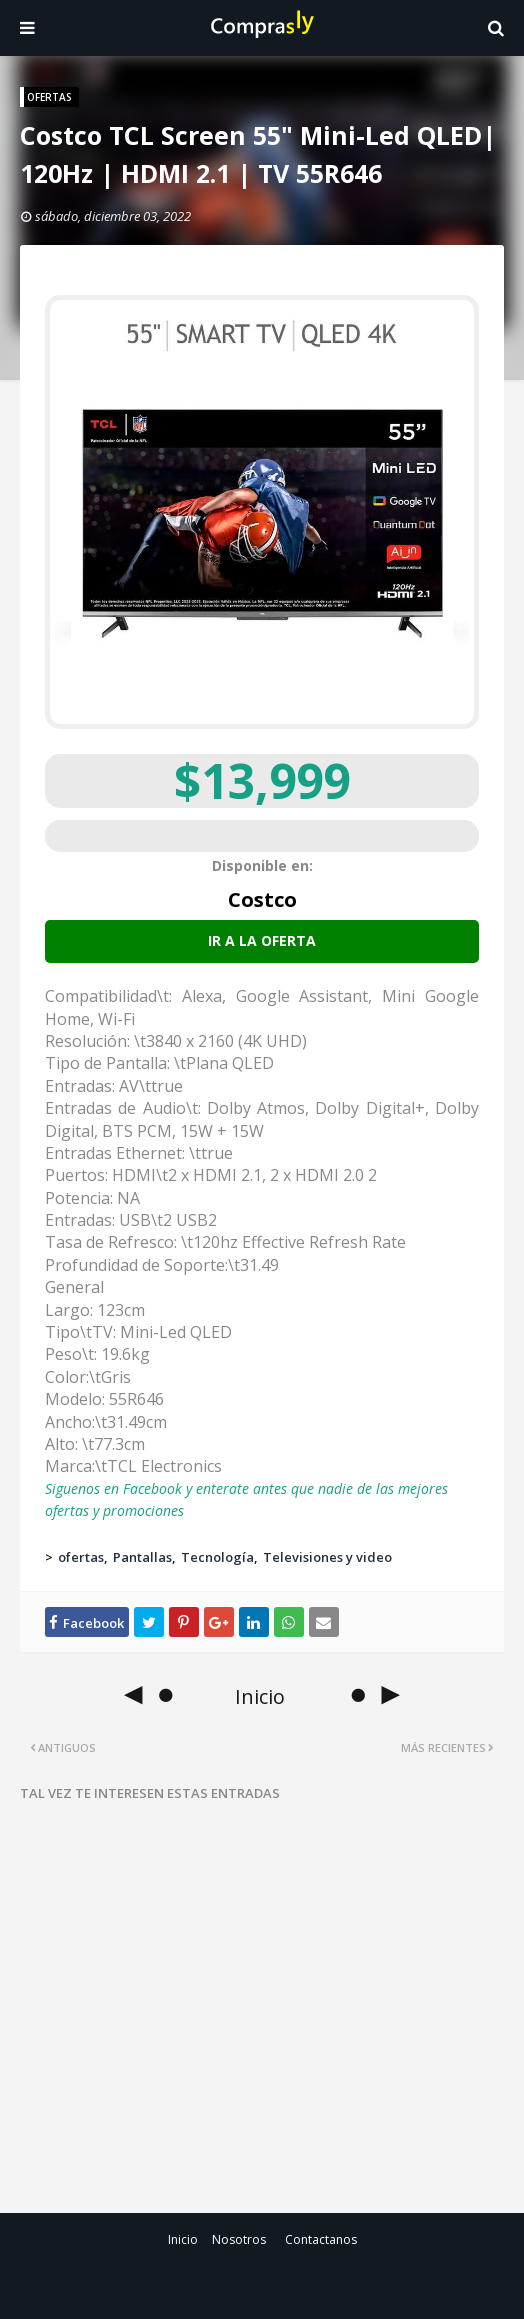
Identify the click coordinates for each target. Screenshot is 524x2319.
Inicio (183, 2239)
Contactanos (321, 2239)
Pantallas (142, 1557)
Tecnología (217, 1557)
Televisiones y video (327, 1557)
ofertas (81, 1557)
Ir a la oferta (262, 940)
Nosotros (239, 2239)
